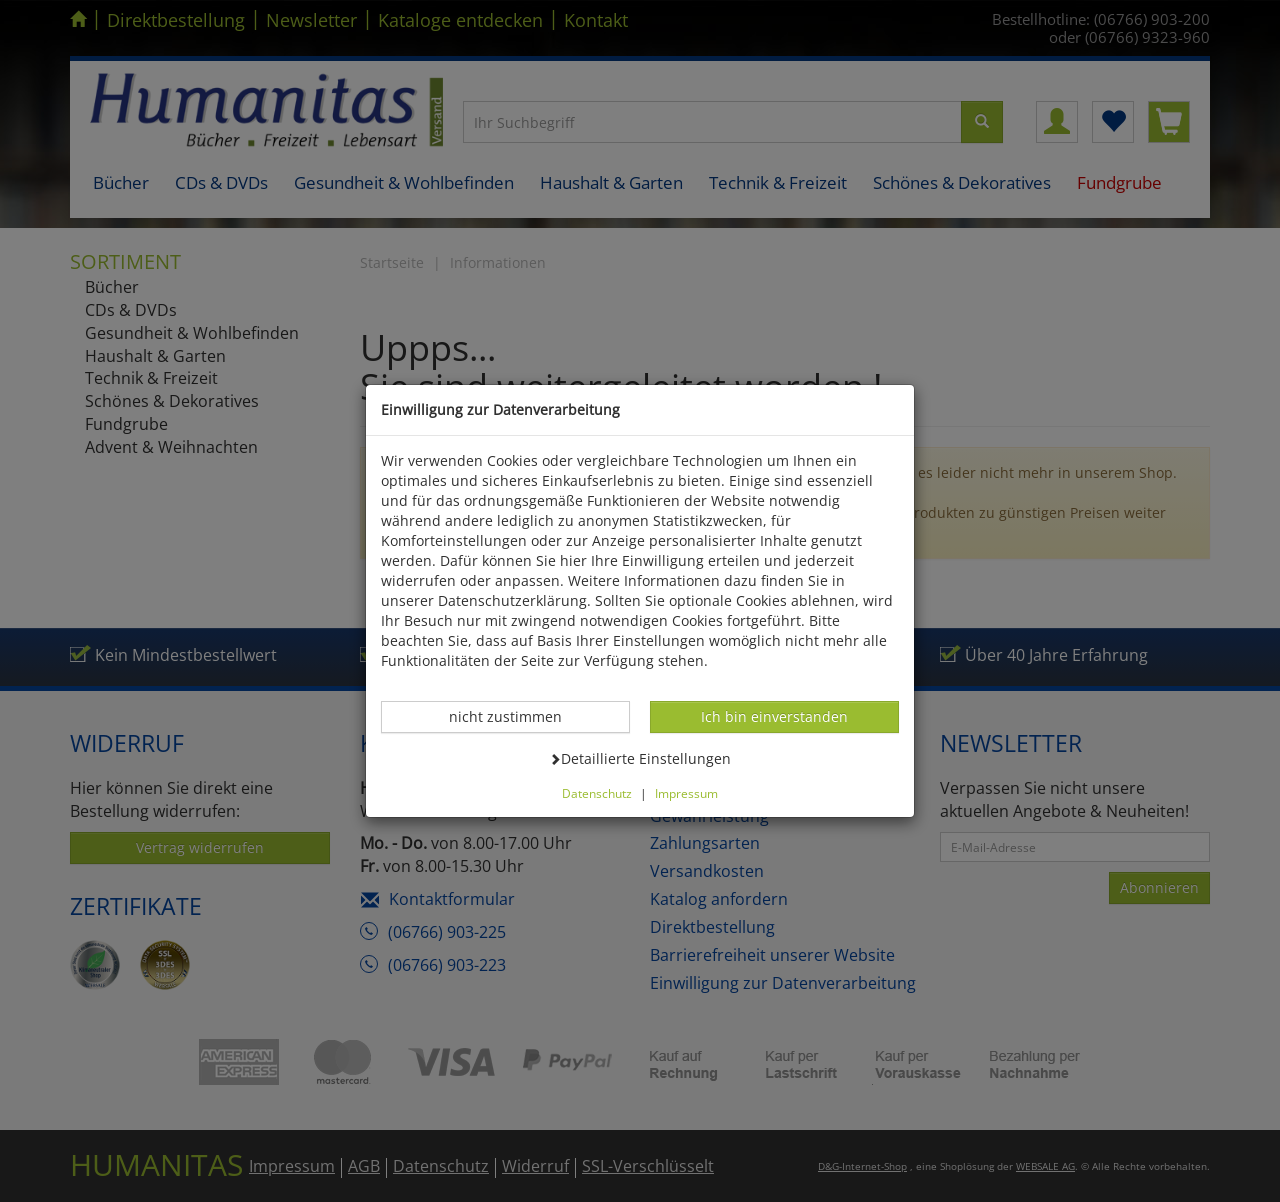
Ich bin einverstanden (774, 716)
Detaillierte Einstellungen (640, 758)
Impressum (686, 793)
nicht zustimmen (516, 716)
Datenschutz (597, 793)
